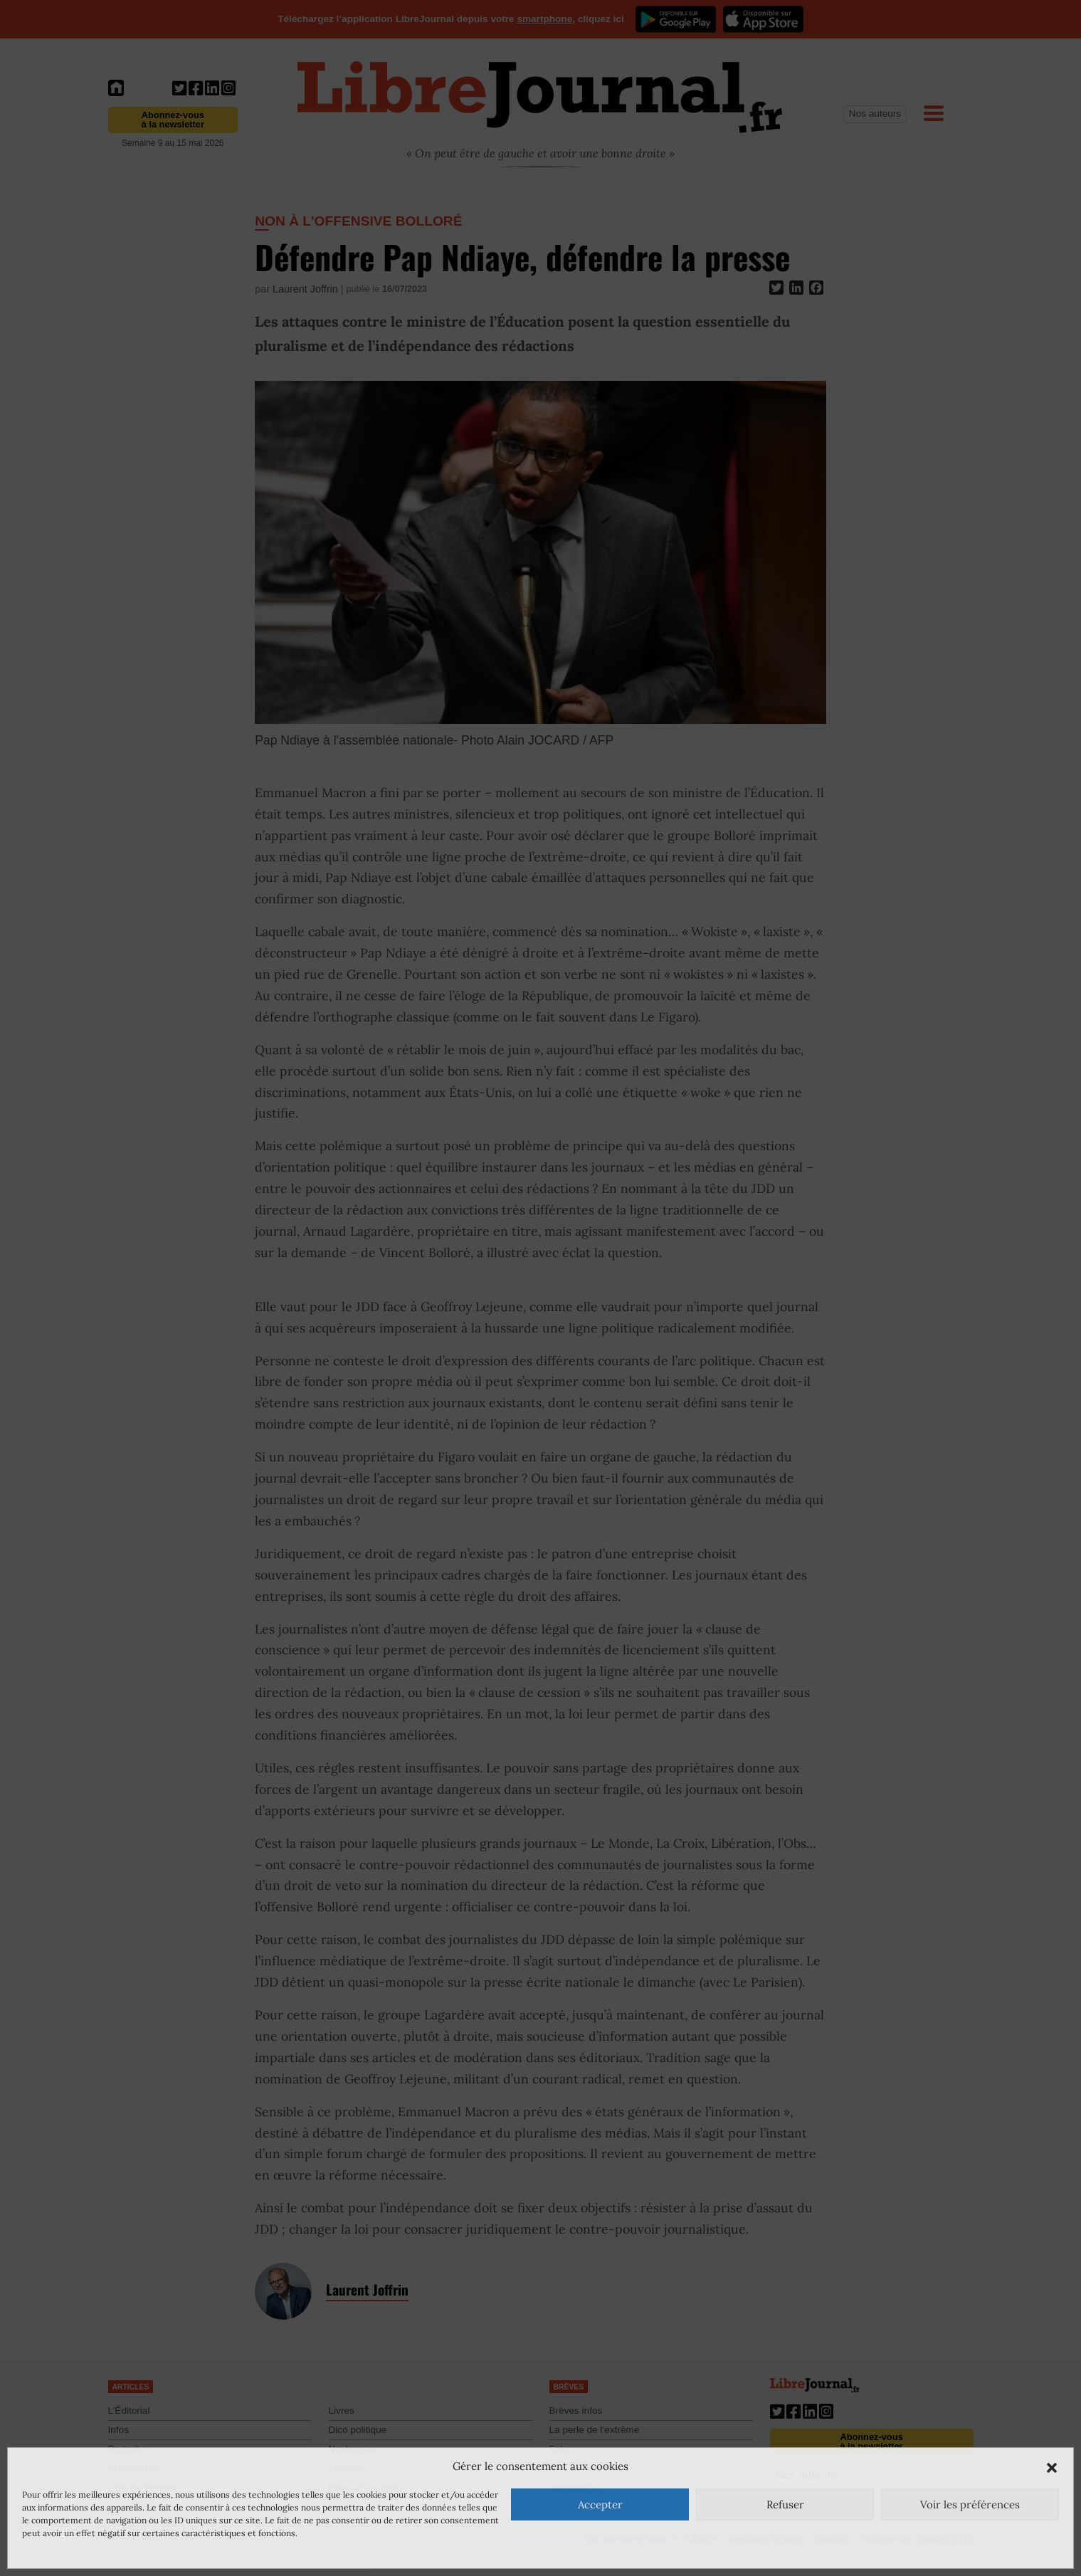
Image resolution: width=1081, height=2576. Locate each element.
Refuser (785, 2504)
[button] (1052, 2466)
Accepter (600, 2504)
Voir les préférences (970, 2504)
